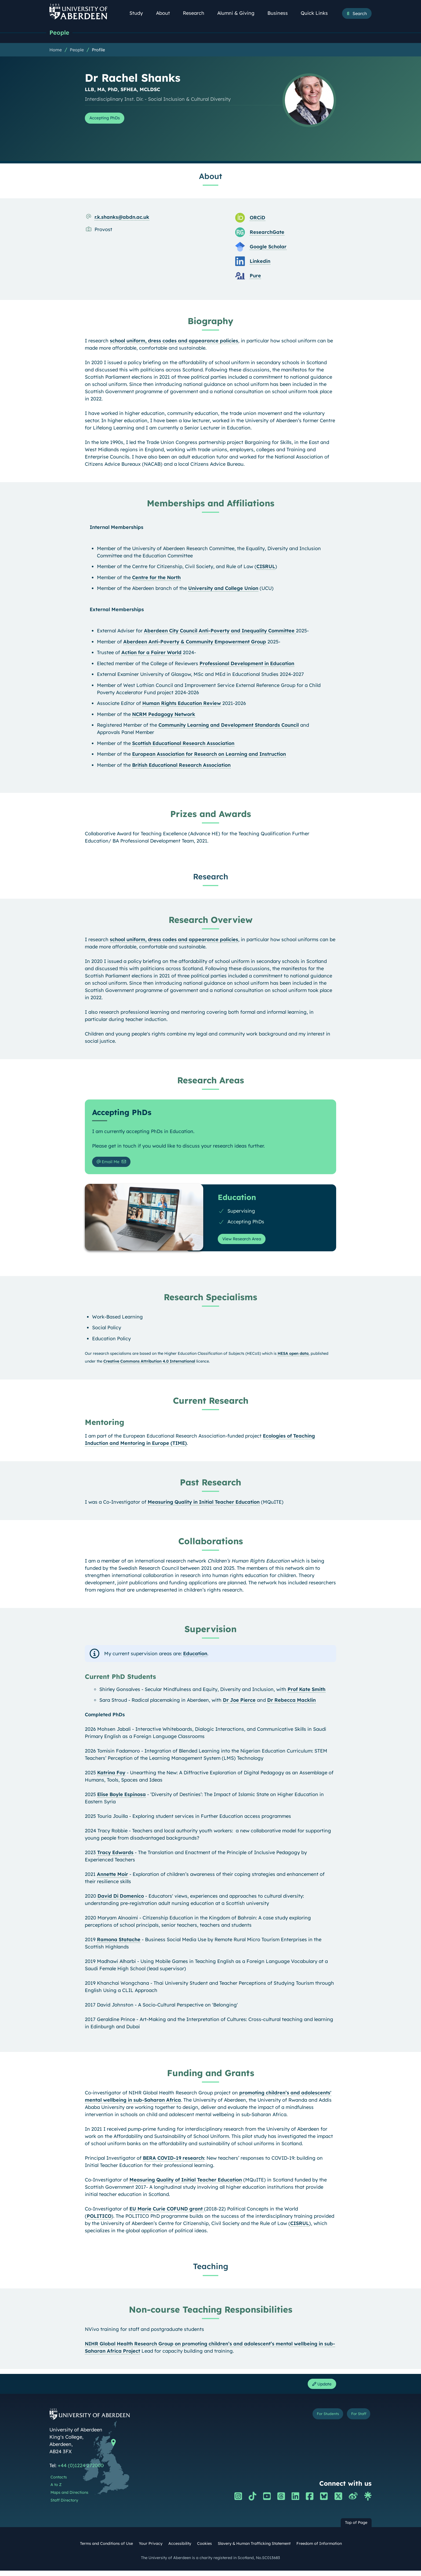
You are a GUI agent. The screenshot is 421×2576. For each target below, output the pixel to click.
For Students (315, 2420)
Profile (98, 50)
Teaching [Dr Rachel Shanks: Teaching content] (210, 2270)
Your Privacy (150, 2549)
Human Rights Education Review (181, 704)
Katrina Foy (111, 1776)
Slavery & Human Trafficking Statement (254, 2549)
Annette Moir (112, 1878)
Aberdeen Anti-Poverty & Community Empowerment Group (194, 643)
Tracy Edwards (115, 1856)
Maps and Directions (69, 2498)
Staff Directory (64, 2505)
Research (196, 13)
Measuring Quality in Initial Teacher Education (204, 1506)
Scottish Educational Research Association (183, 744)
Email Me (111, 1164)
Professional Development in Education (246, 664)
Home (55, 50)
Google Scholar (268, 248)
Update (319, 2388)
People (60, 33)
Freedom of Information (319, 2549)
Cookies (204, 2549)
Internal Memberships (116, 528)
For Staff (354, 2420)
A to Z (55, 2490)
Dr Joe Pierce (239, 1704)
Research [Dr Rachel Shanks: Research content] (210, 877)
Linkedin (260, 262)
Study (139, 13)
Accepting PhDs (108, 119)
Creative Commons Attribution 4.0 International (149, 1365)
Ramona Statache (118, 1943)
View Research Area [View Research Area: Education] (246, 1242)
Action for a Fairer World (151, 653)
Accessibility (179, 2549)
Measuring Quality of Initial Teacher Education (185, 2183)
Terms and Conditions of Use (106, 2549)
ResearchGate (267, 233)
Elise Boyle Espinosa (121, 1798)
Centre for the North (156, 578)
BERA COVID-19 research (173, 2162)
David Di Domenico (120, 1900)
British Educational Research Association (181, 766)
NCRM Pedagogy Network (163, 715)
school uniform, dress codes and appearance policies (174, 342)
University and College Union (223, 589)
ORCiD (257, 219)
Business (280, 13)
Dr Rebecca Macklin (291, 1704)
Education (195, 1657)
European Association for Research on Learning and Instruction (209, 755)
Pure (255, 277)
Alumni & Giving (238, 13)
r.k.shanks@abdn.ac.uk (122, 218)
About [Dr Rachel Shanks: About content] (210, 177)
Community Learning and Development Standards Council (228, 726)
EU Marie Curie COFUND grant (166, 2212)
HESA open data (293, 1357)
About (166, 13)
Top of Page (356, 2528)
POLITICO (99, 2220)
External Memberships (117, 610)
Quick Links (317, 13)
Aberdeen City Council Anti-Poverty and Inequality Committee (220, 632)
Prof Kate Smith (306, 1693)
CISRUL (265, 567)
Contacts (58, 2482)
